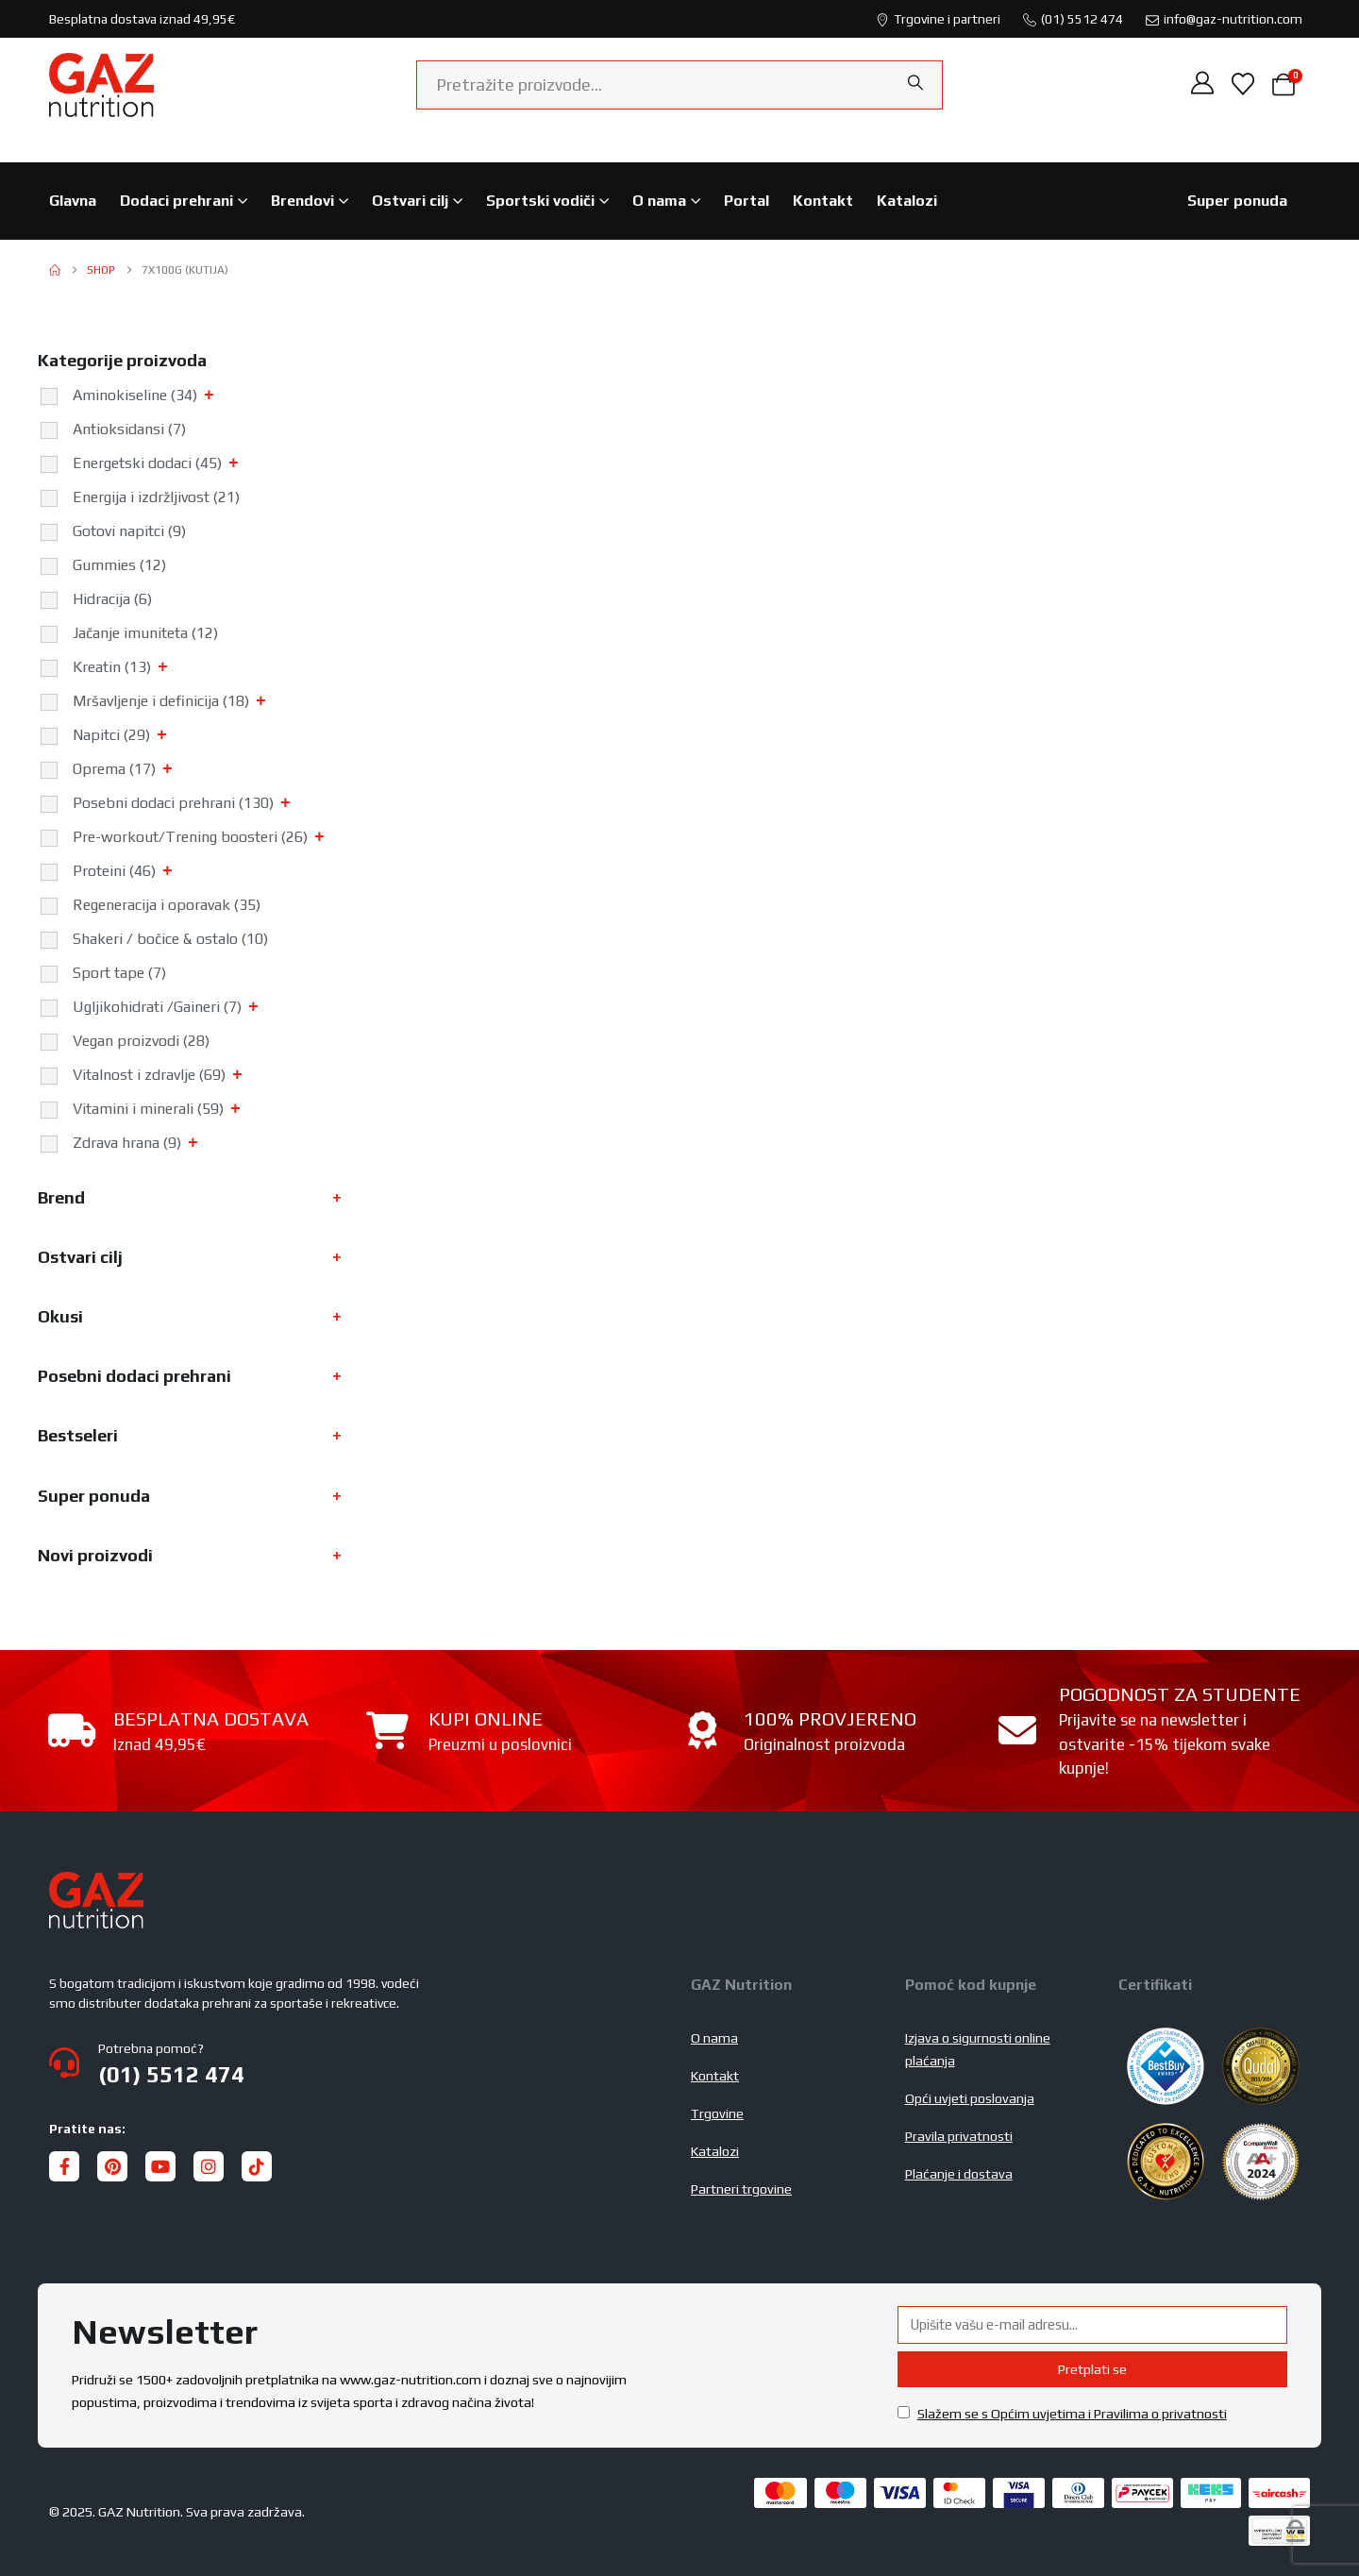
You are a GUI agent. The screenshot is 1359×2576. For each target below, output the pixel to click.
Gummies (119, 565)
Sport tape (119, 973)
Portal (746, 201)
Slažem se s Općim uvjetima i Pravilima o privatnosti (1072, 2413)
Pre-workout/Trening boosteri (190, 837)
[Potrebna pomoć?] (358, 2062)
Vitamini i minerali (148, 1109)
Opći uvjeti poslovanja (969, 2098)
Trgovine (717, 2113)
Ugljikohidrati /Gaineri (157, 1007)
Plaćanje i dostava (959, 2173)
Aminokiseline (135, 395)
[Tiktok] (257, 2166)
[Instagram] (208, 2166)
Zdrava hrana (127, 1143)
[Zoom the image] (96, 1883)
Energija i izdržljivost (156, 497)
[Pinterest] (112, 2166)
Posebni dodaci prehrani (173, 803)
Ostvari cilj (410, 201)
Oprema (114, 769)
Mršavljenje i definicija (161, 701)
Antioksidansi (129, 429)
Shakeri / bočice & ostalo (170, 939)
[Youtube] (160, 2166)
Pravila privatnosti (959, 2136)
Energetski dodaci (147, 463)
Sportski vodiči (540, 201)
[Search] (915, 83)
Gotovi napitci (129, 531)
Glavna (72, 201)
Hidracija (112, 599)
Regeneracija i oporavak (166, 905)
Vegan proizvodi (141, 1041)
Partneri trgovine (741, 2189)
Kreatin (112, 667)
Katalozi (907, 201)
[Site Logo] (101, 85)
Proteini (114, 871)
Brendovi (302, 201)
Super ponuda (1237, 201)
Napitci (111, 735)
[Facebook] (64, 2166)
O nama (659, 201)
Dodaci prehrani (176, 201)
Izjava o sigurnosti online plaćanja (977, 2049)
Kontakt (823, 201)
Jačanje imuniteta (145, 633)
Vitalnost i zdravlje (149, 1075)
